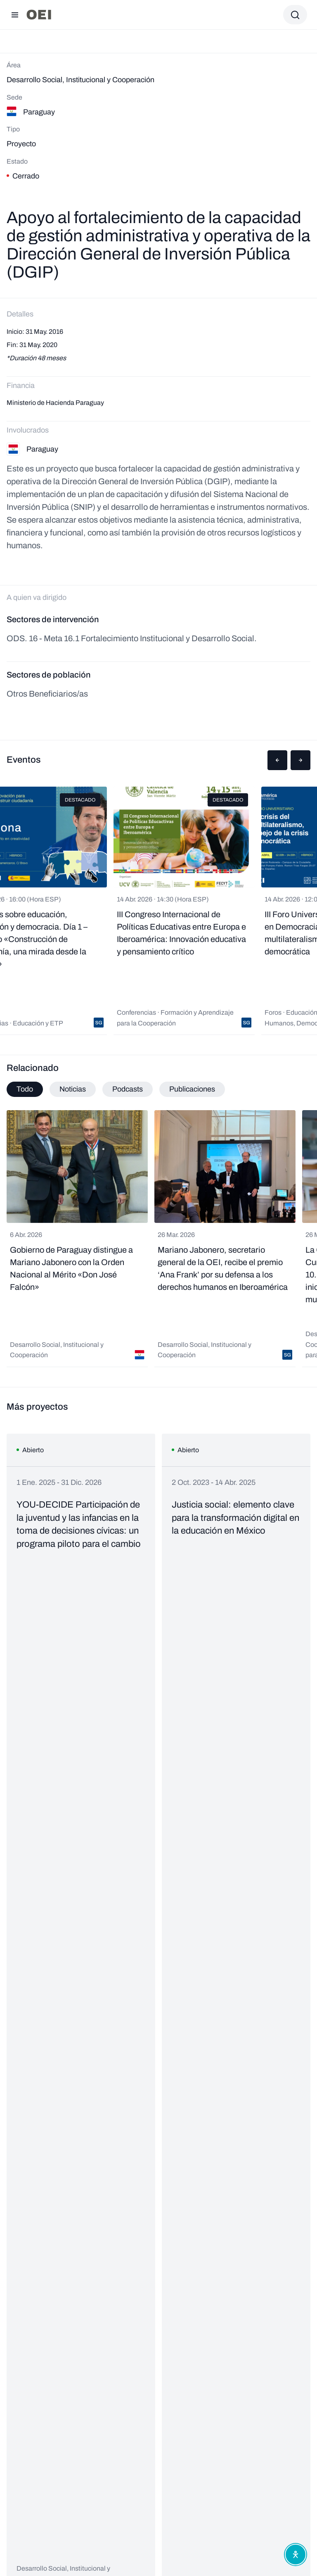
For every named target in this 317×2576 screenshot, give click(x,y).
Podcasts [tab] (127, 1089)
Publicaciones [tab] (192, 1089)
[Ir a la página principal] (38, 15)
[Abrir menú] (15, 15)
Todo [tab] (25, 1089)
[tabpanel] (158, 1238)
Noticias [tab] (72, 1089)
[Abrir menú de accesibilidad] (295, 2554)
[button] (277, 760)
